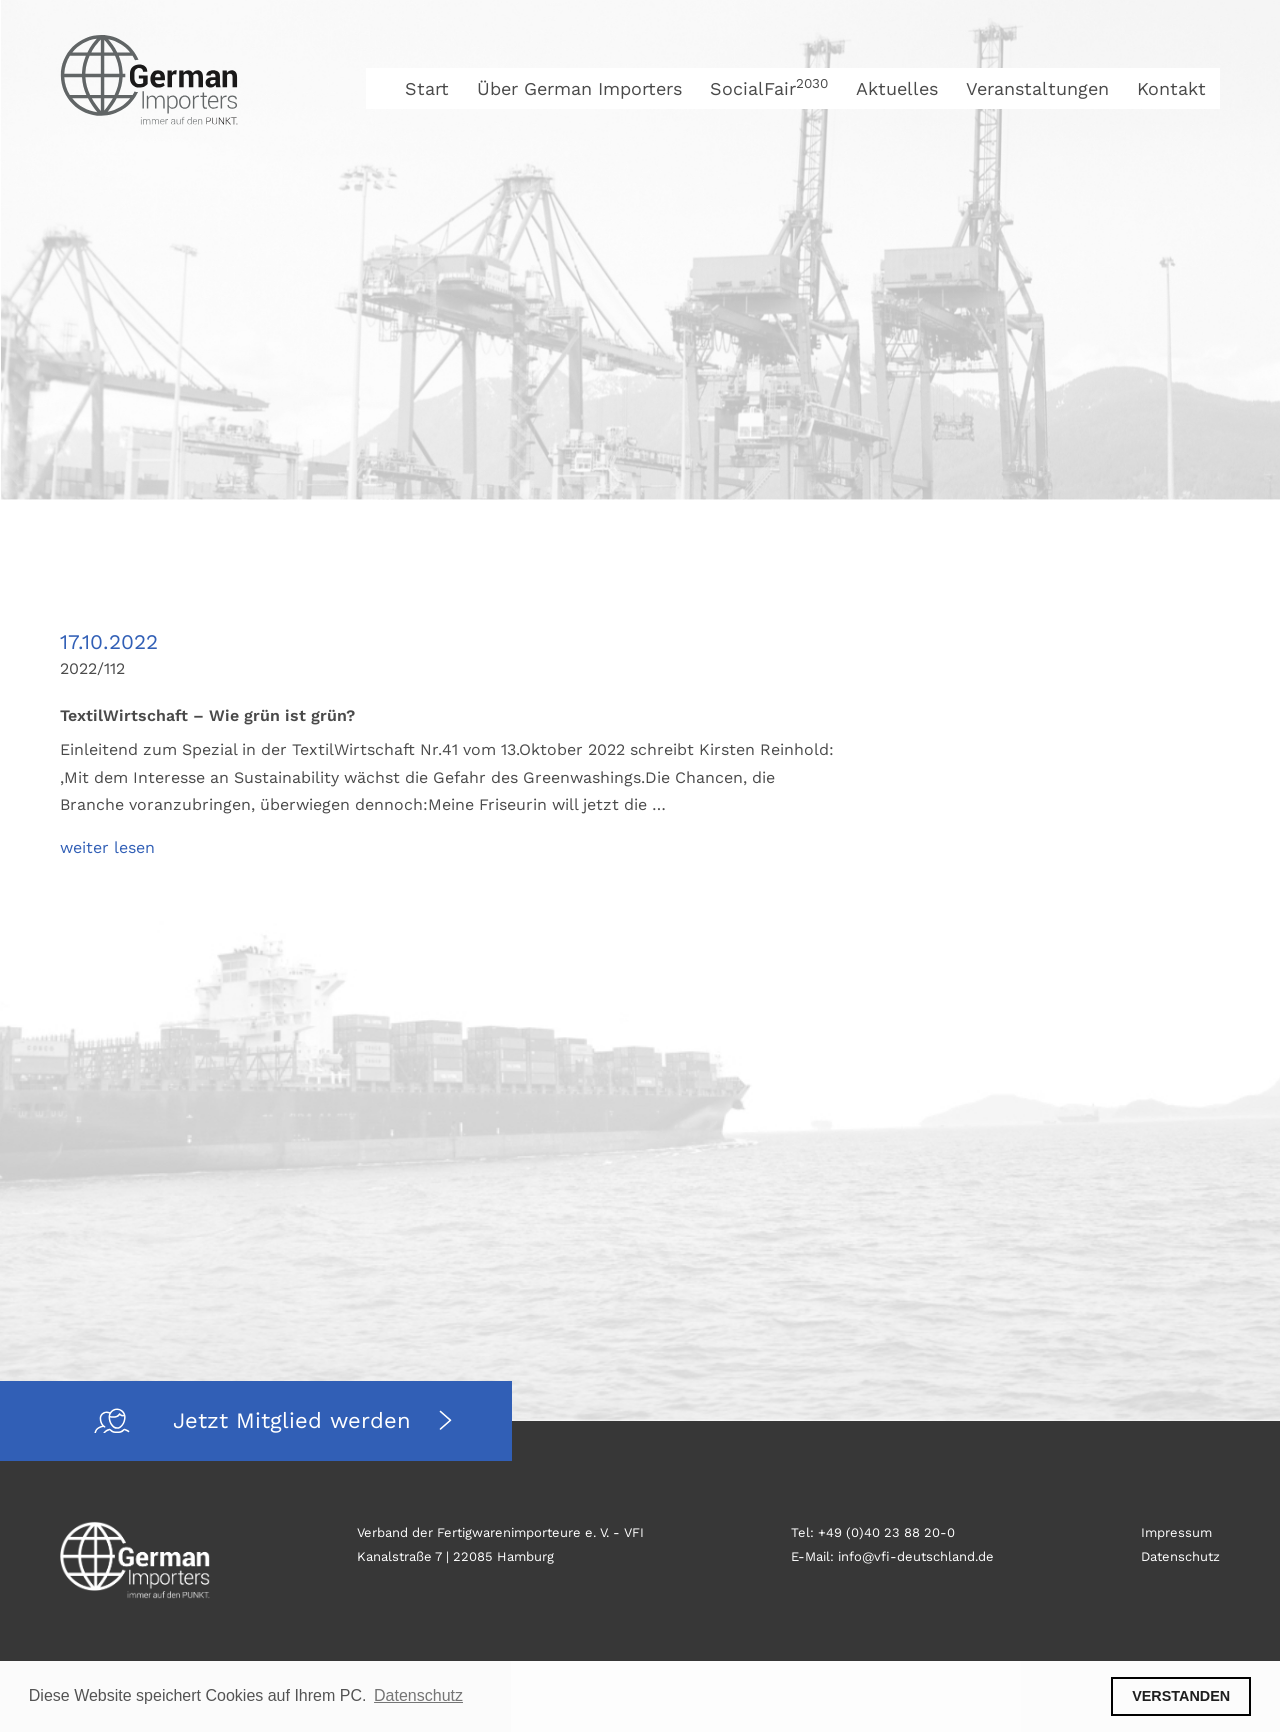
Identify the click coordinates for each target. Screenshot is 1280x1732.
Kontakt (1171, 88)
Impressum (1176, 1532)
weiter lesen (107, 847)
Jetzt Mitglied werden (296, 1420)
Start (427, 88)
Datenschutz (1180, 1556)
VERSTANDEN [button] (1181, 1696)
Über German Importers (579, 88)
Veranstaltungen (1037, 88)
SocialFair (769, 88)
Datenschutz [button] (418, 1695)
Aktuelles (897, 88)
